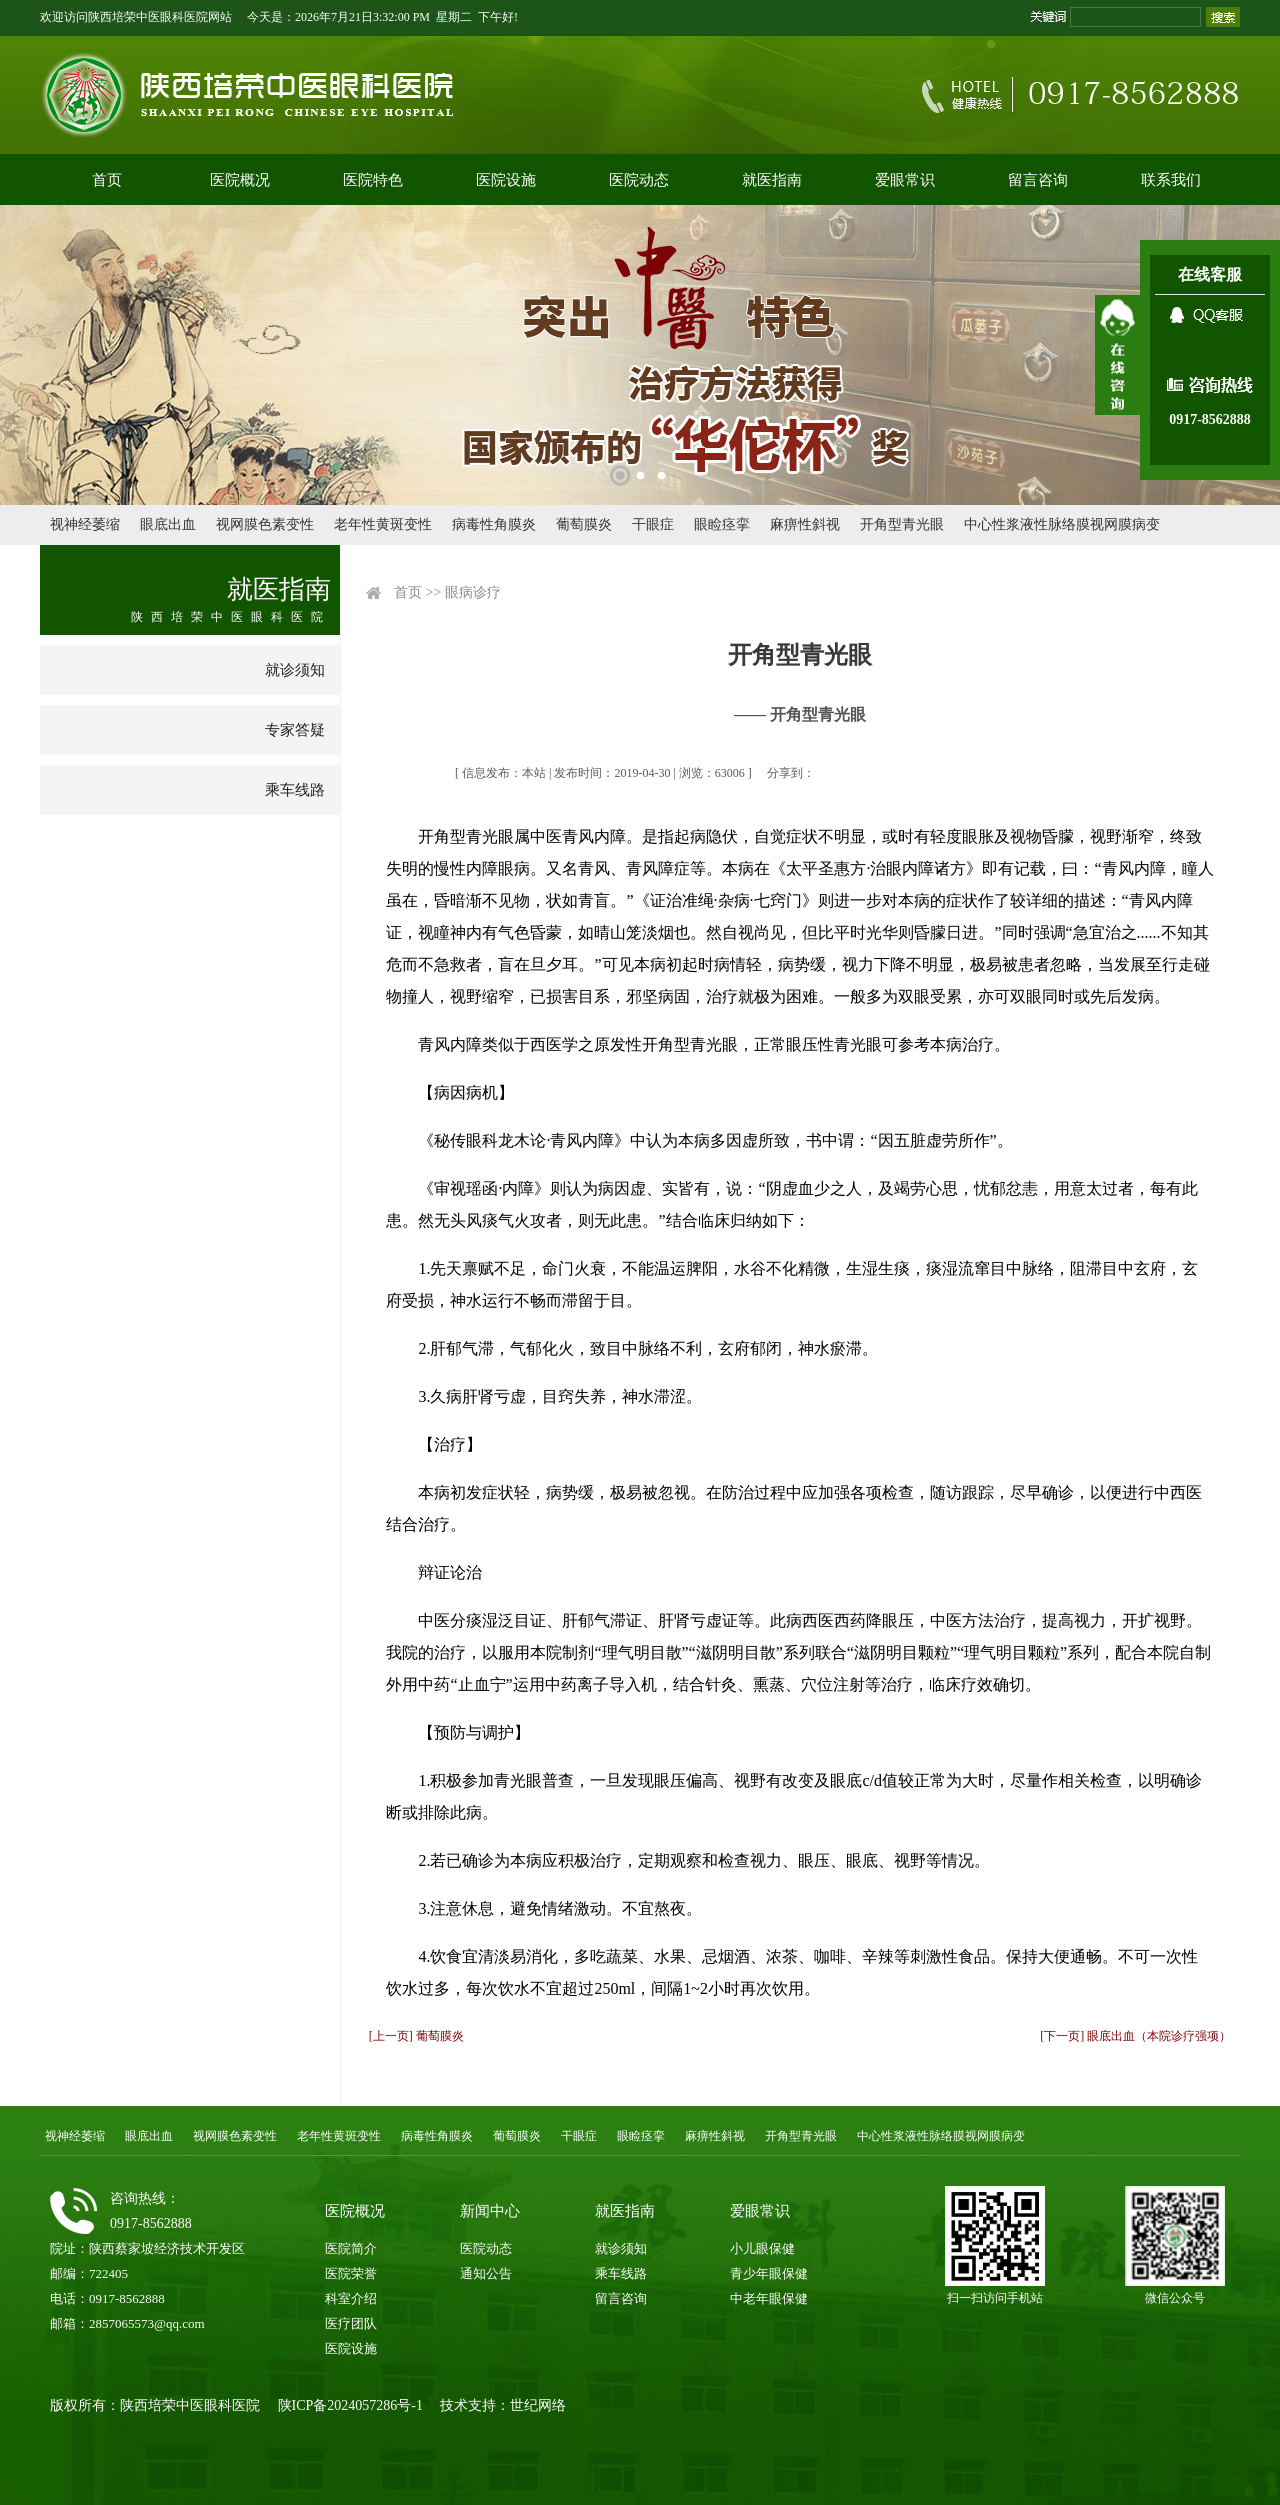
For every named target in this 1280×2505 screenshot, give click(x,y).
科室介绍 (351, 2298)
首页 (107, 180)
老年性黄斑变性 (383, 524)
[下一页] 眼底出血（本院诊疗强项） (1135, 2036)
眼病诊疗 (473, 592)
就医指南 (772, 180)
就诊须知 (295, 670)
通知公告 (486, 2273)
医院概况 (240, 180)
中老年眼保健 (769, 2298)
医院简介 (351, 2248)
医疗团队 (351, 2323)
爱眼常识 (905, 180)
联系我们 (1171, 180)
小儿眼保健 (762, 2248)
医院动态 (639, 180)
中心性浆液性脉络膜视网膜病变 (1062, 524)
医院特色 (373, 180)
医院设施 (506, 180)
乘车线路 (295, 790)
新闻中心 (490, 2211)
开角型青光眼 (902, 524)
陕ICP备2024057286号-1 (350, 2405)
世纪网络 (538, 2405)
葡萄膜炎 (584, 524)
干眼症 (653, 524)
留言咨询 (1038, 180)
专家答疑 (295, 730)
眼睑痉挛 (722, 524)
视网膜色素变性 (265, 524)
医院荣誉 (351, 2273)
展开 (1117, 355)
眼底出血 (168, 524)
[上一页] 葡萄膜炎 (416, 2036)
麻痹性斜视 (805, 524)
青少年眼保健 (769, 2273)
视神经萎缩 (85, 524)
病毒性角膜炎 (494, 524)
